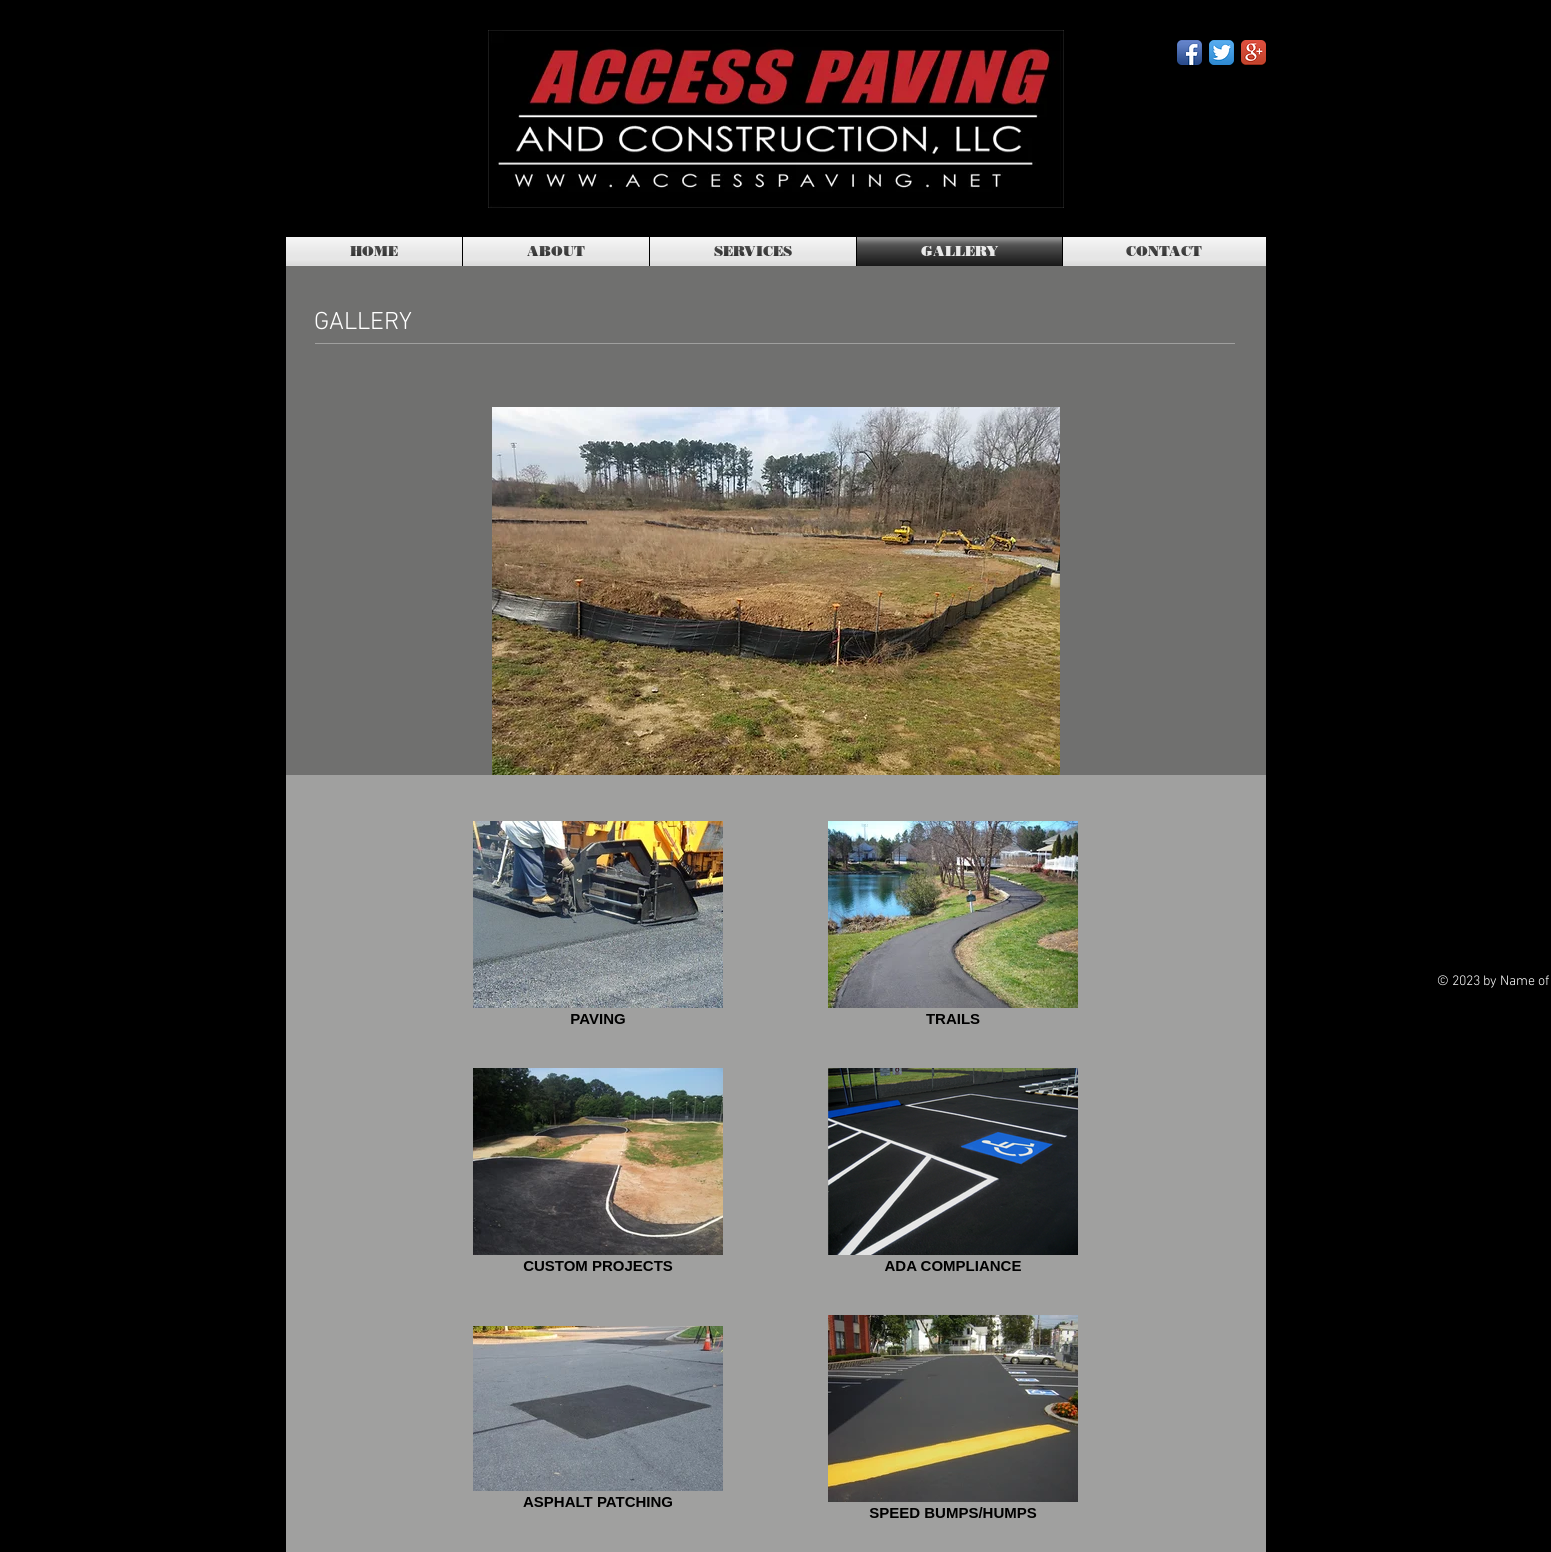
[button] (776, 591)
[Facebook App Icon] (1189, 52)
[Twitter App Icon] (1221, 52)
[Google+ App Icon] (1253, 52)
